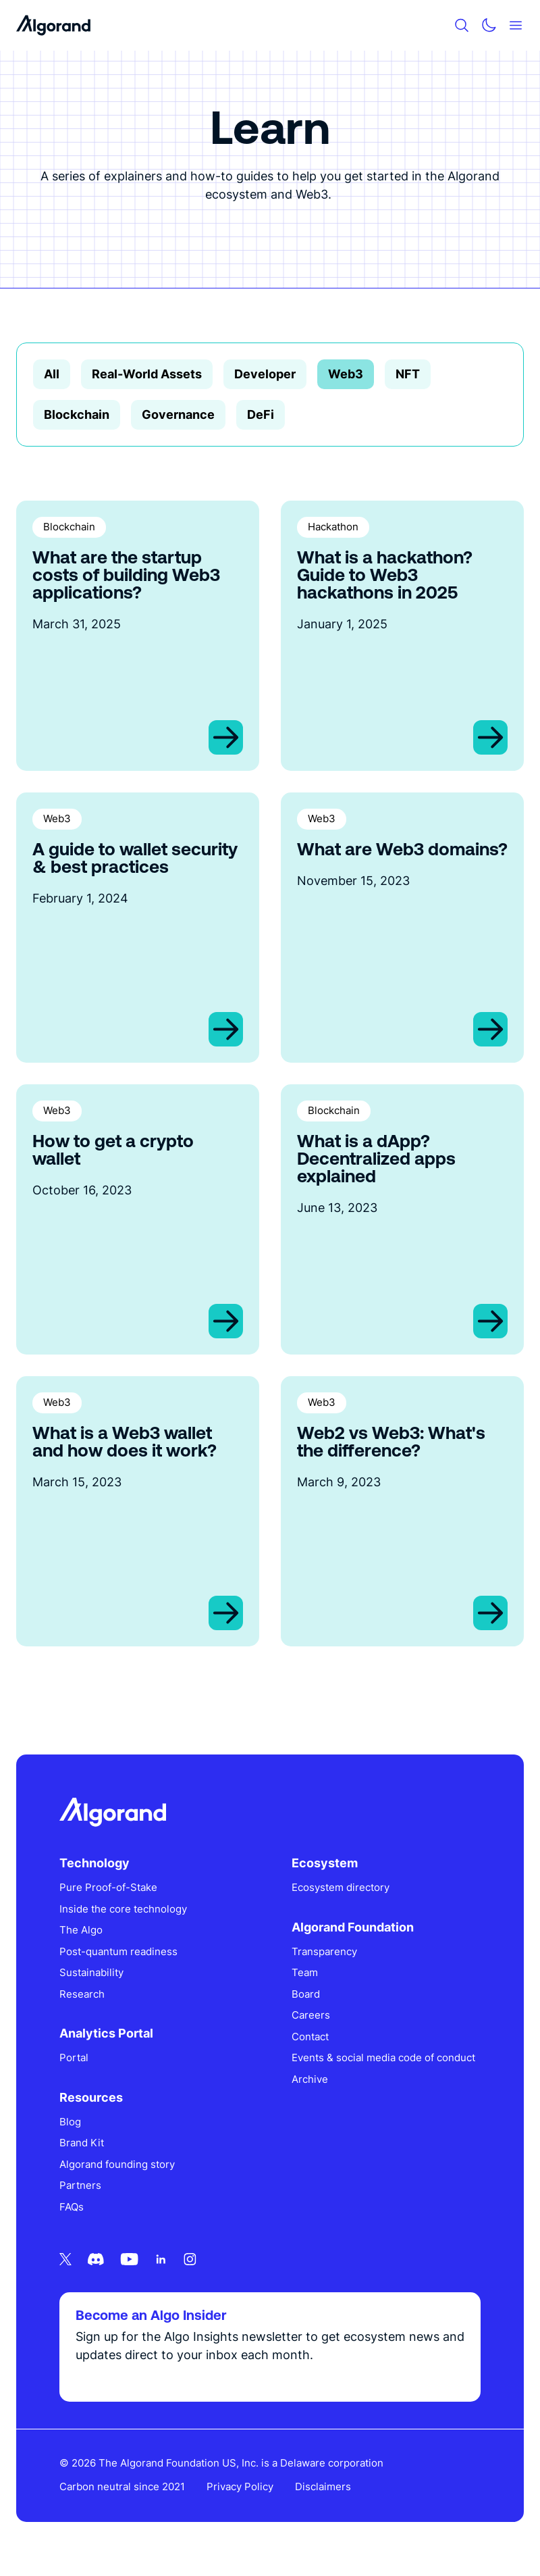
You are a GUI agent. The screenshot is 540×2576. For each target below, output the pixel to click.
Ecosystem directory (340, 1887)
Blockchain (76, 414)
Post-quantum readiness (118, 1951)
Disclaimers (323, 2486)
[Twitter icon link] (65, 2259)
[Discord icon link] (96, 2259)
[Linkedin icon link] (161, 2259)
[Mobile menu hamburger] (516, 25)
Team (305, 1972)
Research (82, 1994)
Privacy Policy (240, 2486)
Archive (310, 2079)
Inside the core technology (123, 1908)
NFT (408, 374)
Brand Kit (81, 2142)
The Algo (81, 1929)
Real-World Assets (147, 374)
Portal (73, 2057)
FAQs (71, 2206)
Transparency (324, 1951)
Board (306, 1994)
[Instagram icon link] (190, 2259)
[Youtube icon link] (129, 2259)
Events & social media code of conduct (383, 2057)
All (51, 374)
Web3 (345, 374)
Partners (80, 2185)
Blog (70, 2121)
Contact (310, 2036)
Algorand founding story (117, 2164)
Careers (311, 2015)
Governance (178, 414)
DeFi (260, 414)
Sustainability (91, 1972)
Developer (265, 374)
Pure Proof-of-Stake (108, 1887)
